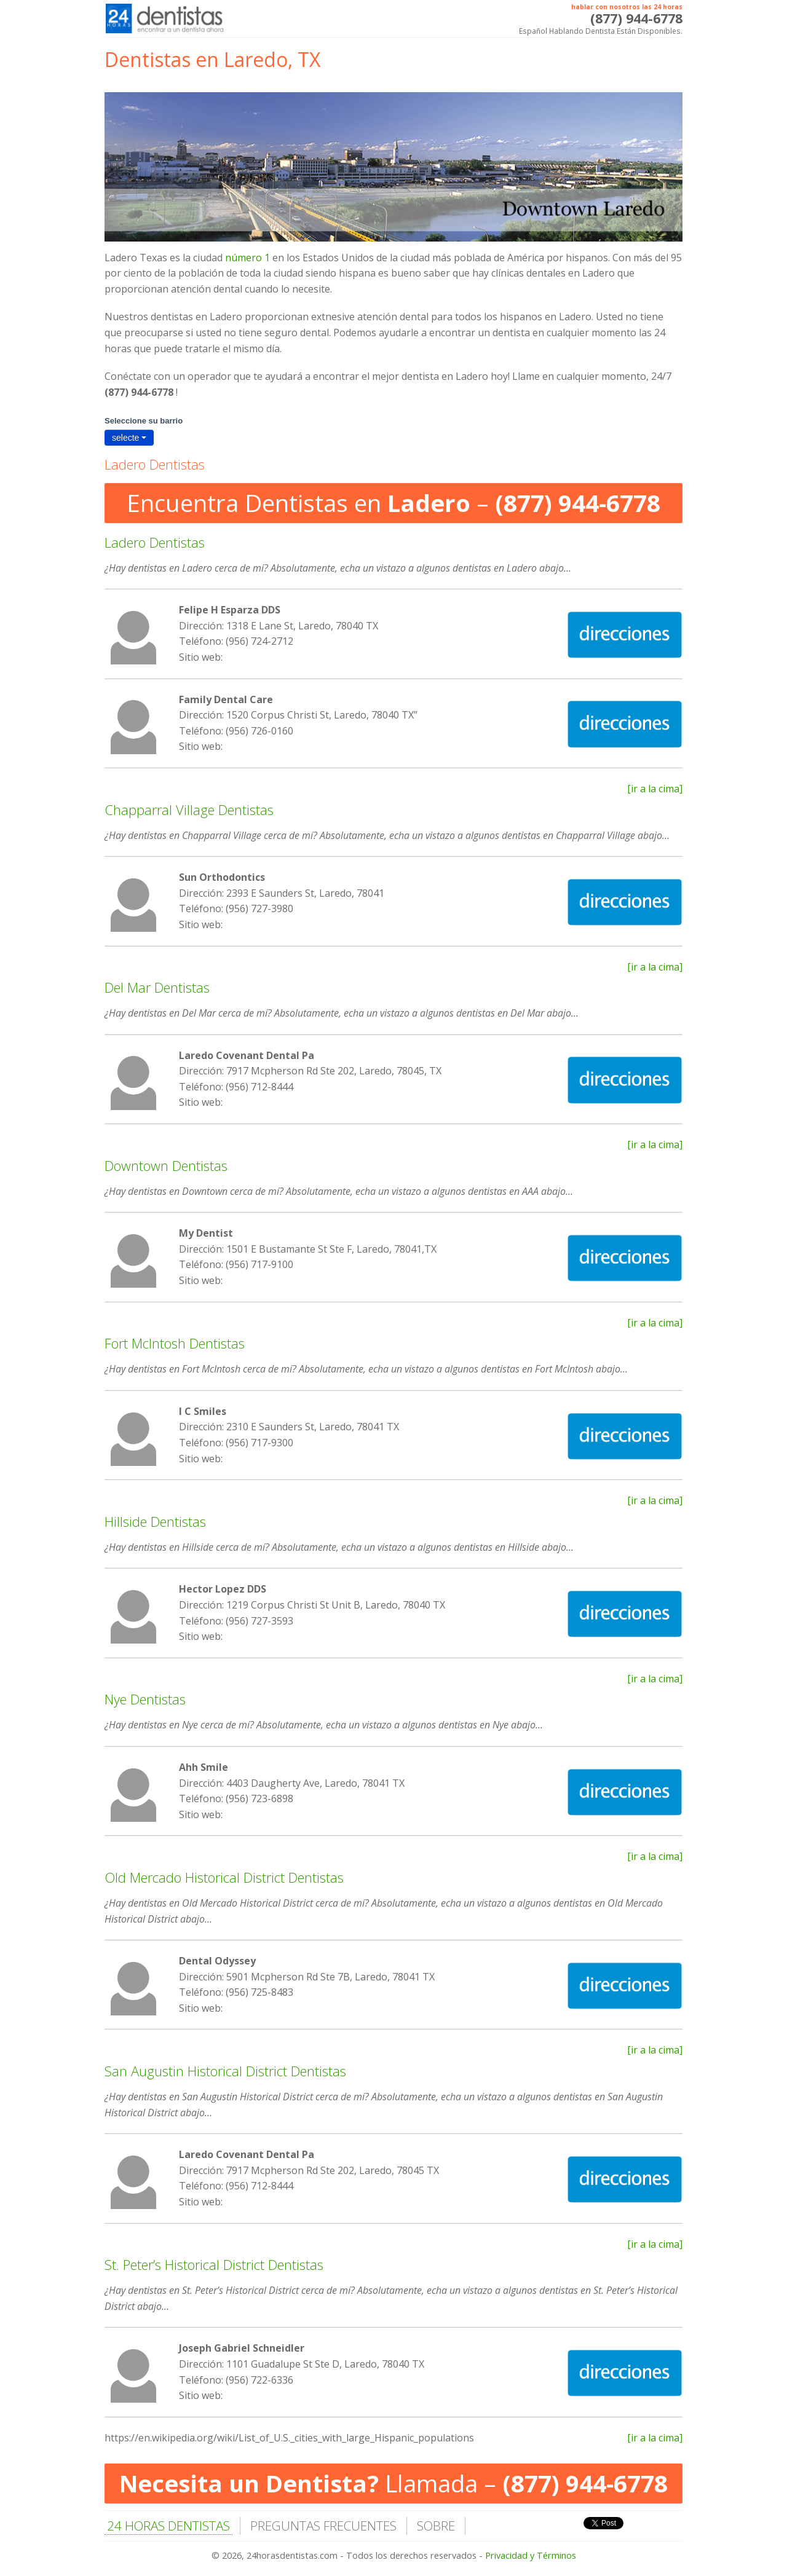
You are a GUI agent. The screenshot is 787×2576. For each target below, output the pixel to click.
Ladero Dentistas (155, 542)
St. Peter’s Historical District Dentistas (214, 2264)
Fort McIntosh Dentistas (175, 1343)
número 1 (247, 257)
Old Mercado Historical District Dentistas (224, 1877)
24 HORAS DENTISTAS (168, 2525)
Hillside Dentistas (155, 1521)
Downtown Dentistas (166, 1165)
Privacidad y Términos (530, 2555)
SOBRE (436, 2525)
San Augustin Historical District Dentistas (225, 2071)
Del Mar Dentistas (157, 987)
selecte (129, 438)
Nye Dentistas (145, 1699)
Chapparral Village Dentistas (189, 809)
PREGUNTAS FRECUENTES (323, 2525)
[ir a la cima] (654, 788)
